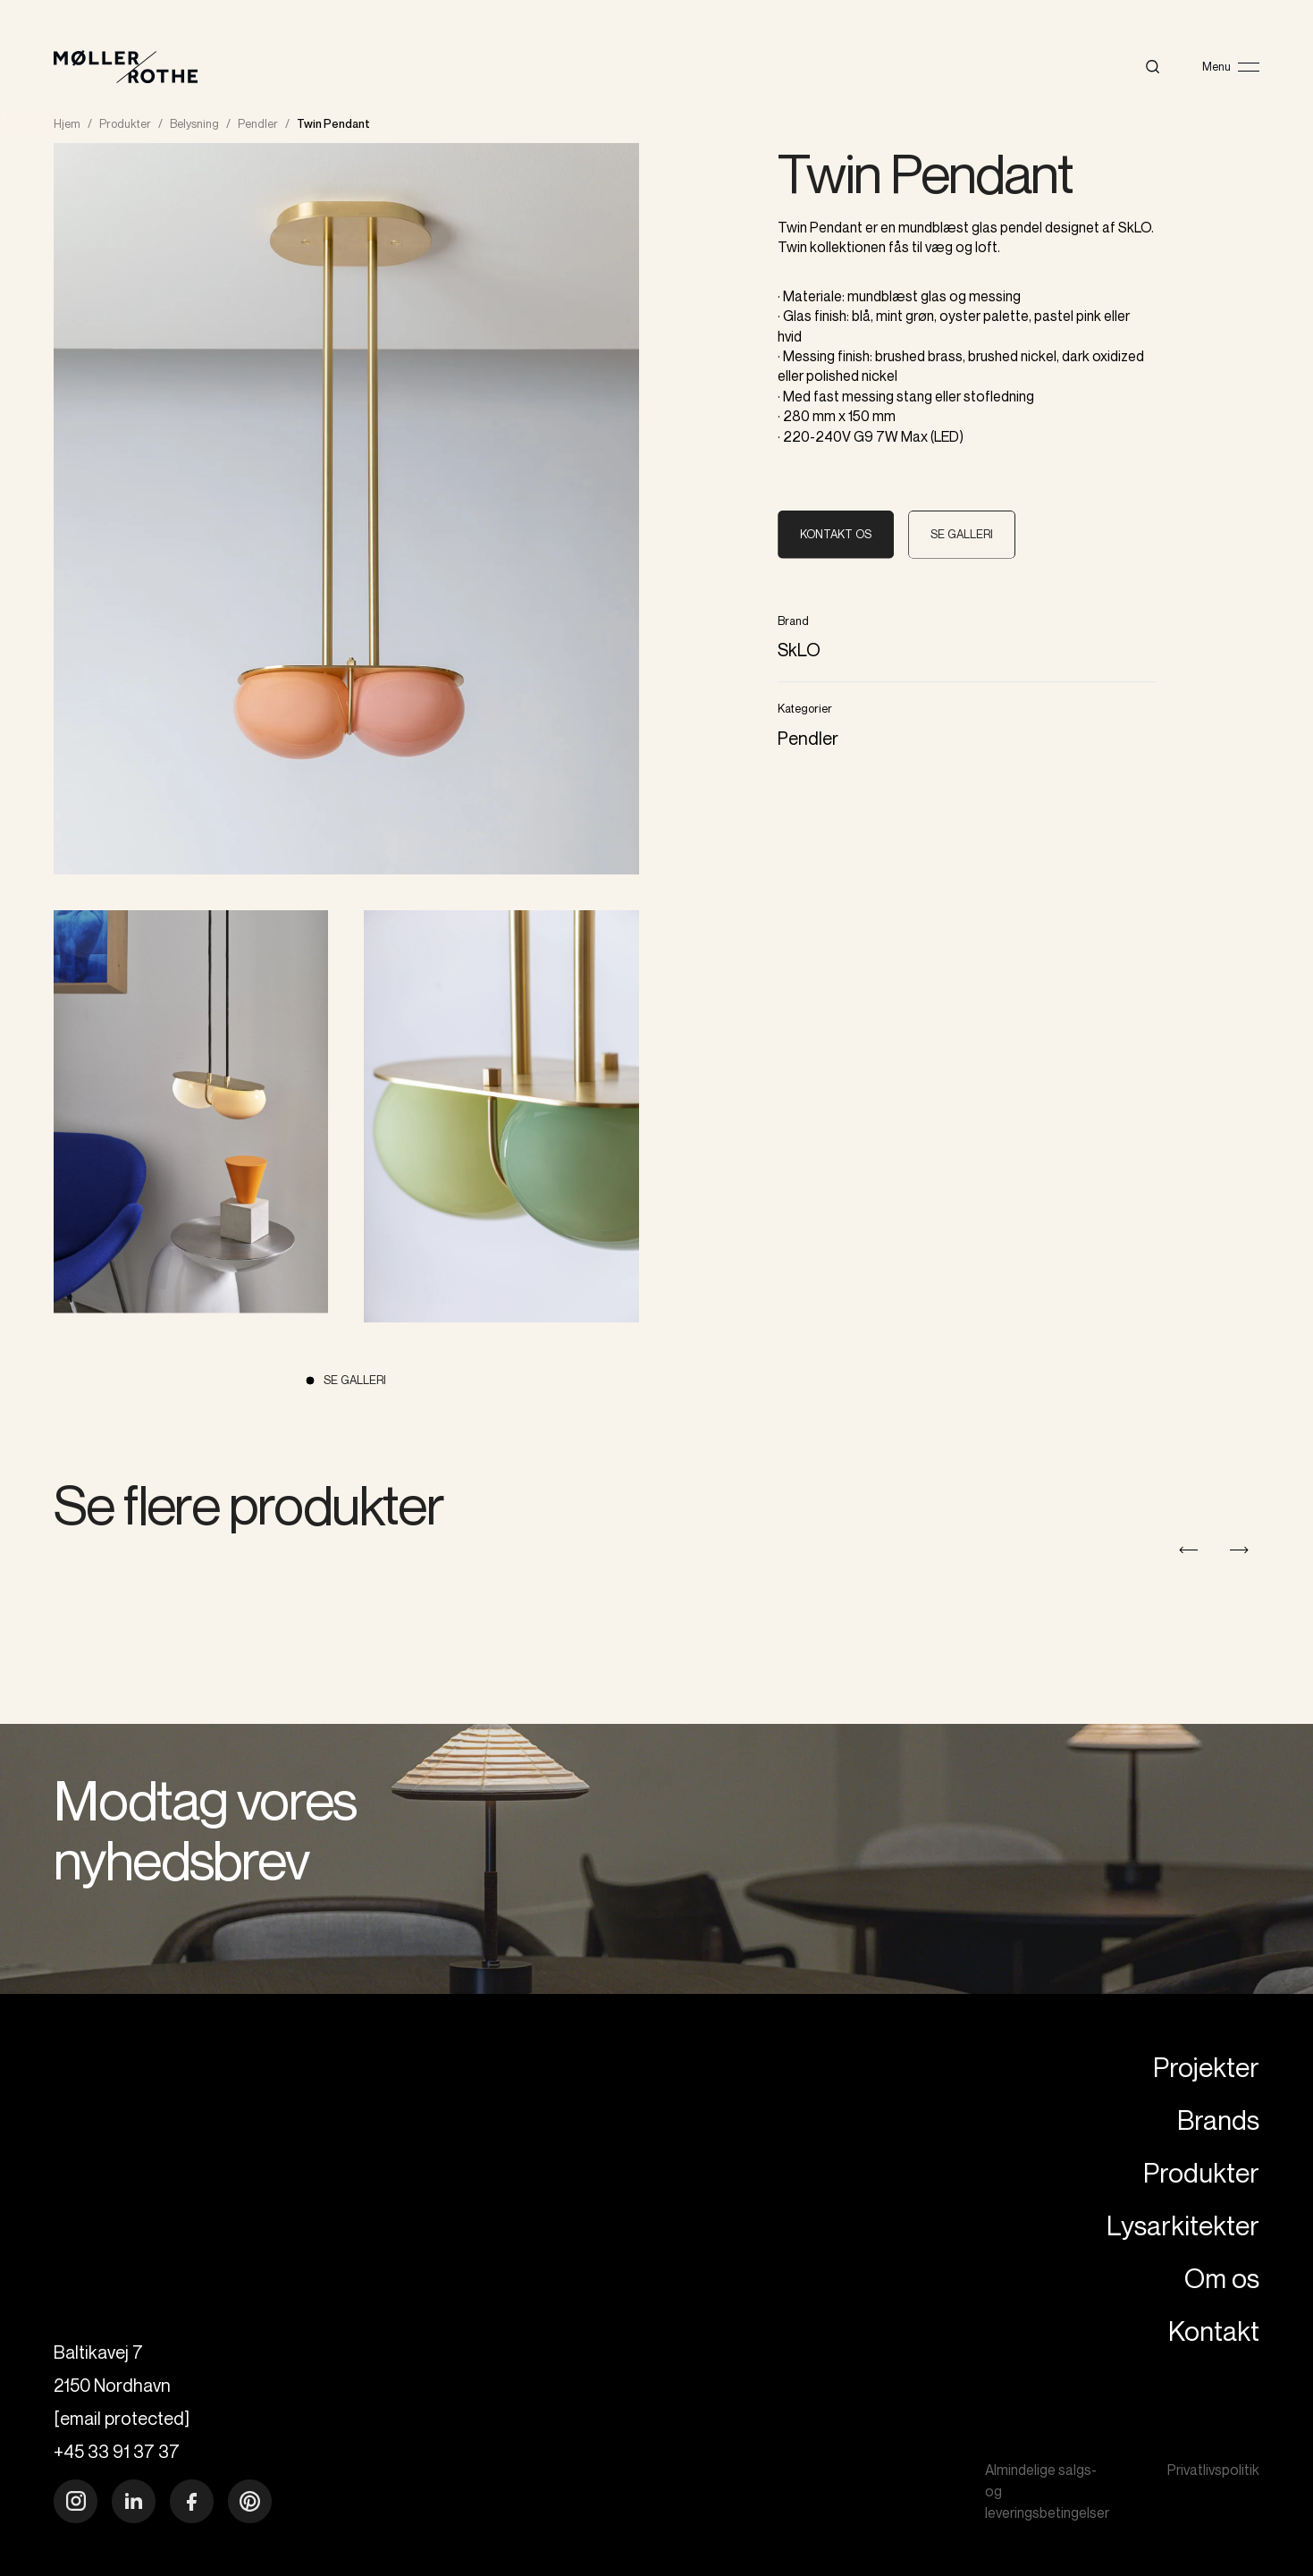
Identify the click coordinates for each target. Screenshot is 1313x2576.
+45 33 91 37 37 (117, 2451)
